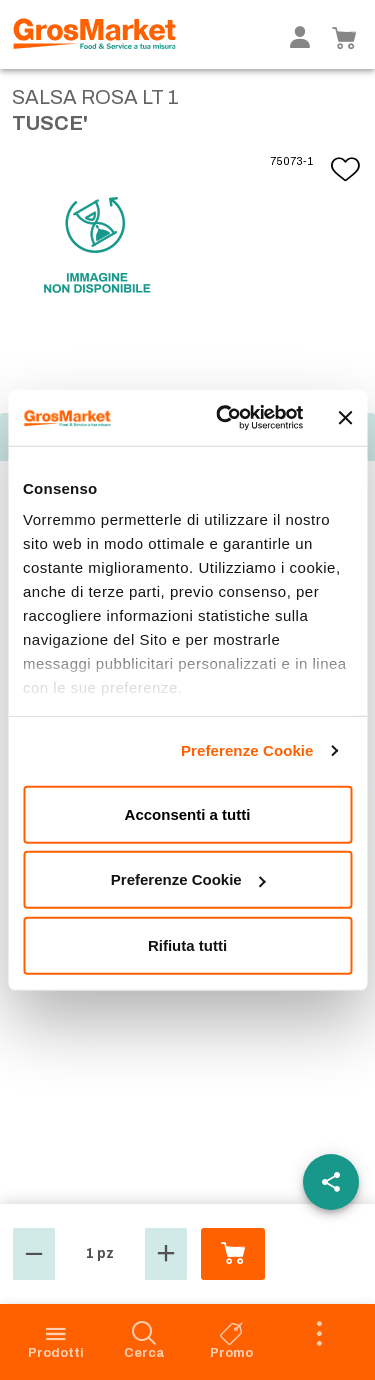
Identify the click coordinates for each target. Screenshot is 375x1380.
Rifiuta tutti (187, 944)
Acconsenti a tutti (188, 813)
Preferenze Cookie (247, 750)
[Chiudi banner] (345, 418)
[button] (34, 1254)
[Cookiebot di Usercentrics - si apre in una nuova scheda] (226, 418)
